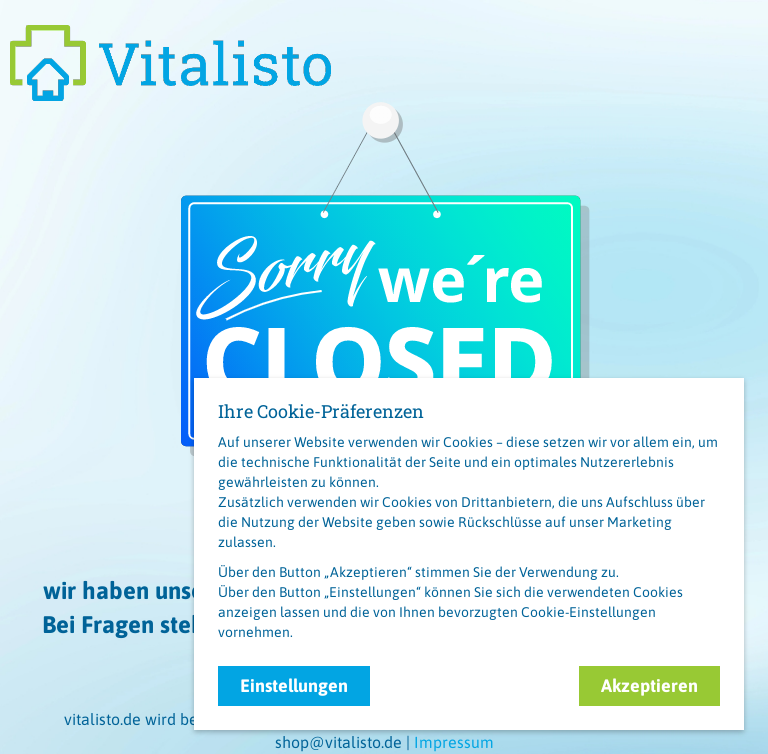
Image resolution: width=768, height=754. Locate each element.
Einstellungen (294, 685)
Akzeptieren (649, 685)
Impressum (454, 742)
